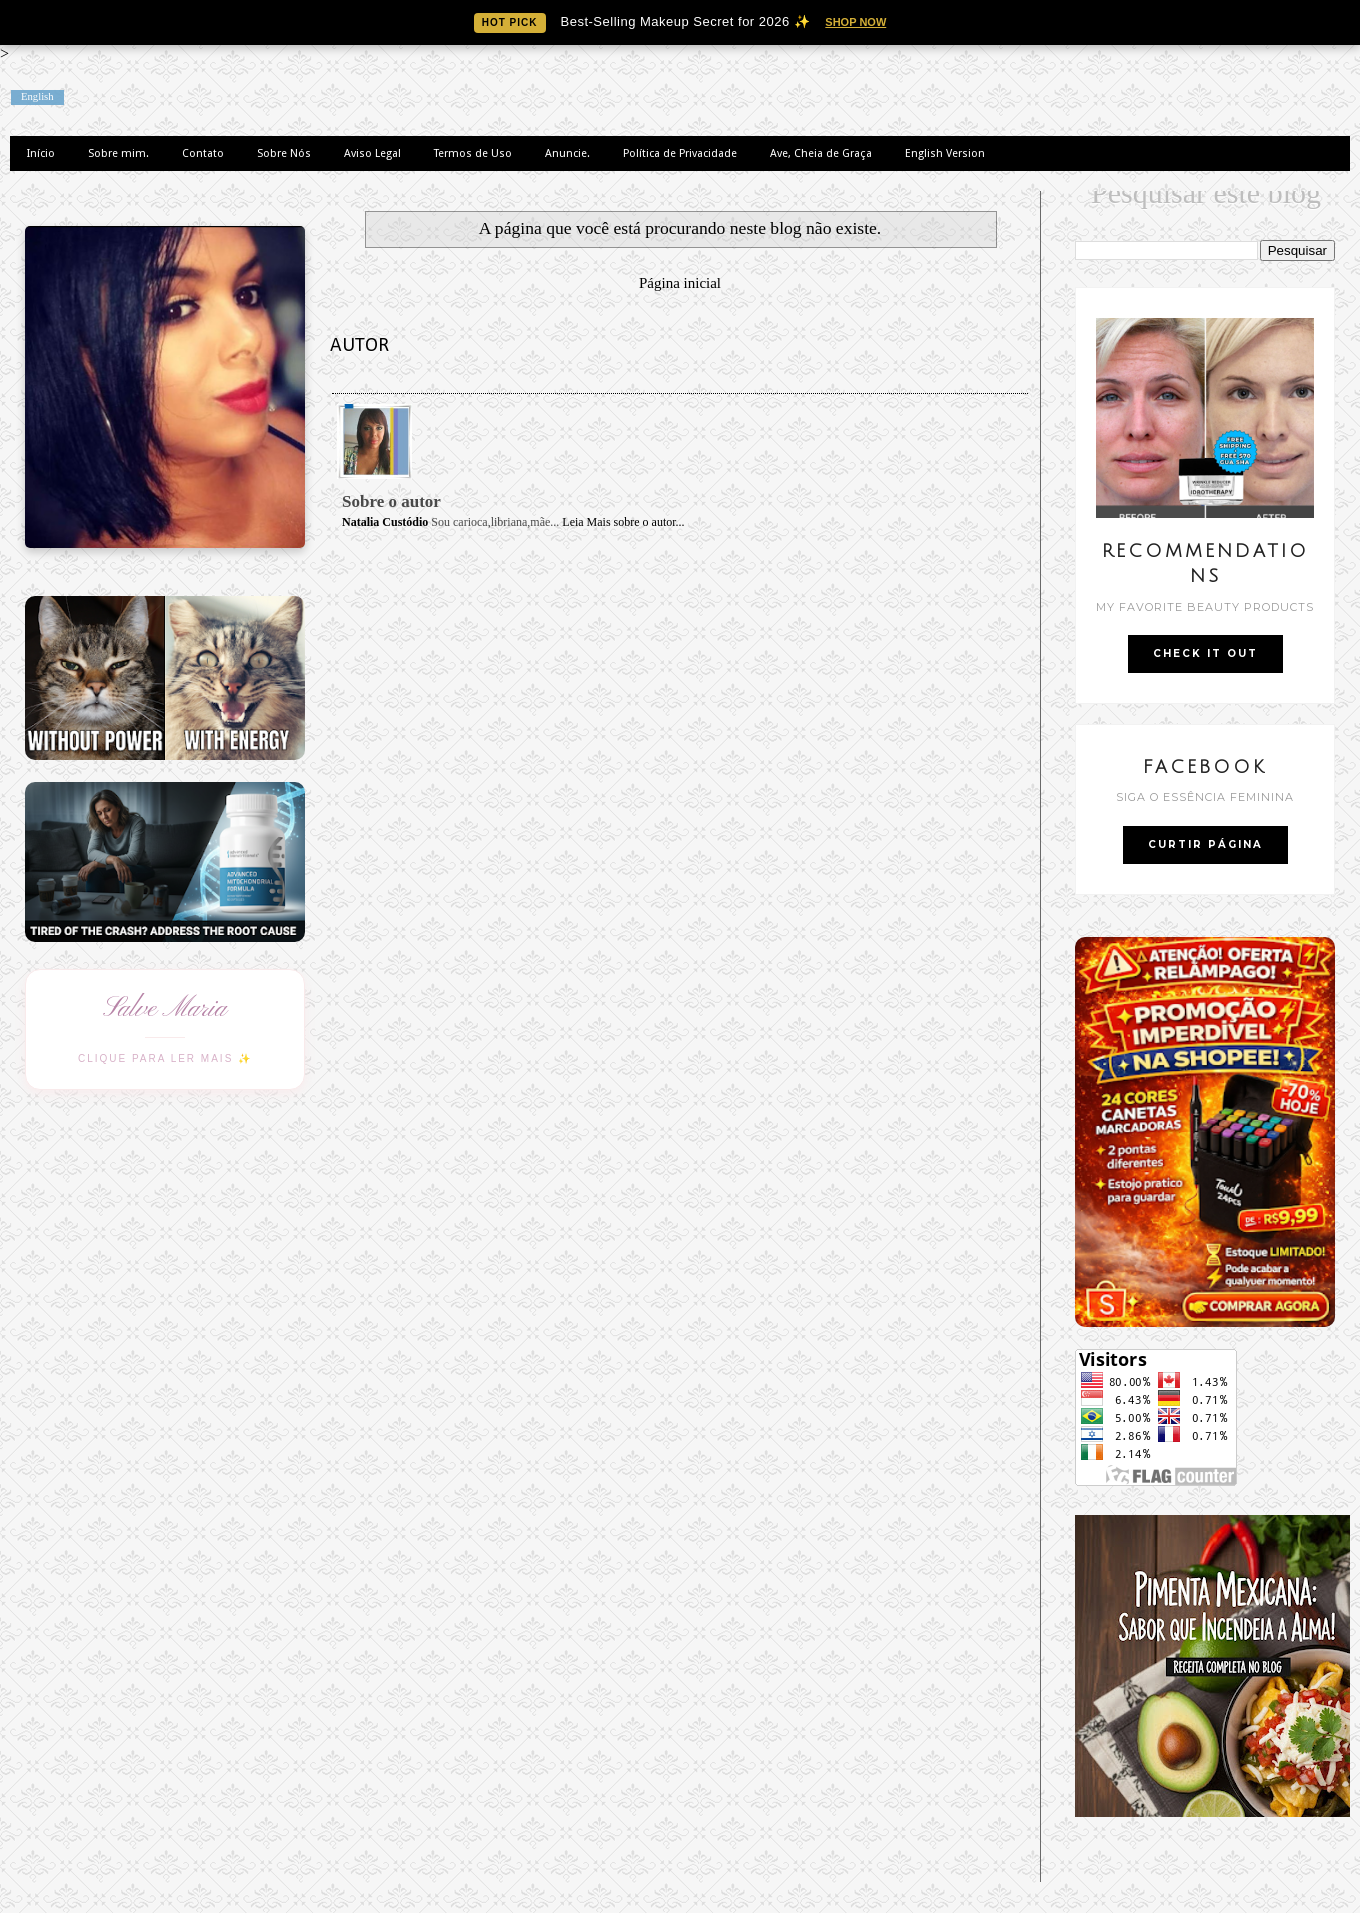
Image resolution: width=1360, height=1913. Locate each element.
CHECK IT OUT (1205, 653)
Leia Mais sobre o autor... (623, 522)
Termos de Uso (473, 153)
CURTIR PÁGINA (1205, 844)
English (37, 96)
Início (41, 153)
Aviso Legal (372, 153)
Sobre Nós (284, 153)
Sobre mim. (118, 153)
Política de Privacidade (680, 153)
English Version (945, 153)
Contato (203, 153)
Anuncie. (567, 153)
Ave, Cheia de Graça (821, 153)
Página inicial (680, 283)
